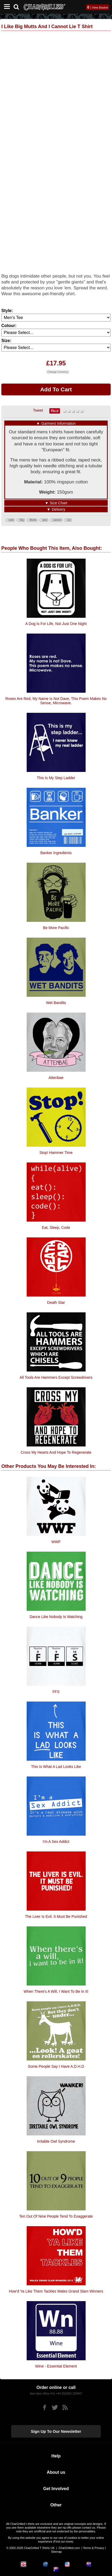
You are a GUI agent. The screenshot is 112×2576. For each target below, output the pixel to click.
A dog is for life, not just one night (56, 624)
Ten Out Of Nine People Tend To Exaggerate (56, 2216)
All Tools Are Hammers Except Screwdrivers (56, 1377)
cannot (57, 519)
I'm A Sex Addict (56, 1841)
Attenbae (56, 1077)
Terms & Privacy (93, 2548)
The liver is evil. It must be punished (56, 1916)
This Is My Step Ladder (56, 778)
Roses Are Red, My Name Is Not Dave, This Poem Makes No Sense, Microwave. (56, 700)
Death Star (56, 1302)
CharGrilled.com (69, 2548)
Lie (69, 519)
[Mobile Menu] (5, 7)
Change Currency (57, 371)
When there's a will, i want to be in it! (56, 1991)
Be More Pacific (56, 928)
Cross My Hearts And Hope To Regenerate (56, 1452)
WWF (56, 1542)
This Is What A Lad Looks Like (56, 1766)
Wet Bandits (56, 1003)
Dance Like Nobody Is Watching (56, 1617)
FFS (56, 1691)
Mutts (33, 519)
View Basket (100, 7)
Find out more (63, 2541)
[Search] (18, 6)
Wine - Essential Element (56, 2366)
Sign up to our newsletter (56, 2431)
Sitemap (56, 2551)
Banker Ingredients (56, 853)
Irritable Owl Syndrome (56, 2141)
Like (11, 519)
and (44, 519)
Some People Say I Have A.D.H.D (56, 2066)
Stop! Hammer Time (56, 1152)
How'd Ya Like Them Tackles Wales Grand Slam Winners (56, 2291)
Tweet (38, 410)
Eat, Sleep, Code (56, 1227)
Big (21, 519)
